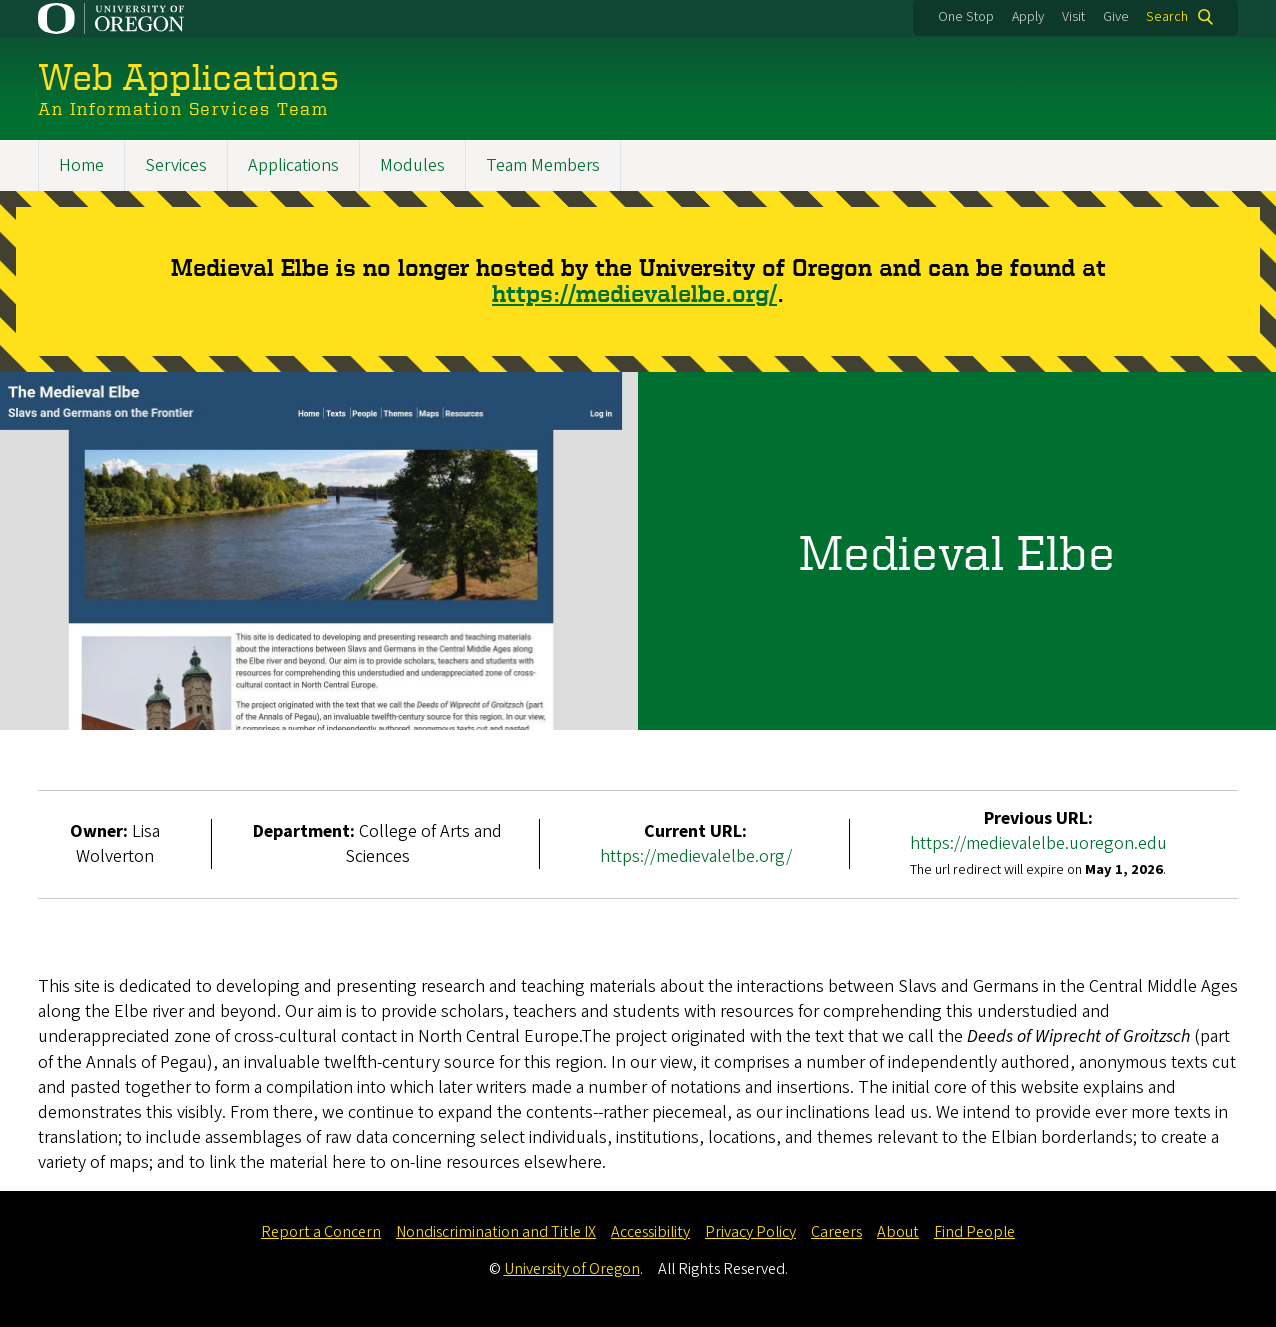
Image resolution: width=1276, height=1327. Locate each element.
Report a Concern (321, 1232)
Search (1167, 17)
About (898, 1232)
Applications (293, 165)
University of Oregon (572, 1269)
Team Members (543, 165)
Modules (412, 165)
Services (176, 165)
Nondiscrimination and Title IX (496, 1232)
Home (81, 165)
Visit (1073, 17)
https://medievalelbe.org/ (634, 294)
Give (1116, 17)
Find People (974, 1232)
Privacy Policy (750, 1232)
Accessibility (650, 1232)
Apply (1028, 17)
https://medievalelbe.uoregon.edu (1038, 844)
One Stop (966, 17)
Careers (836, 1232)
